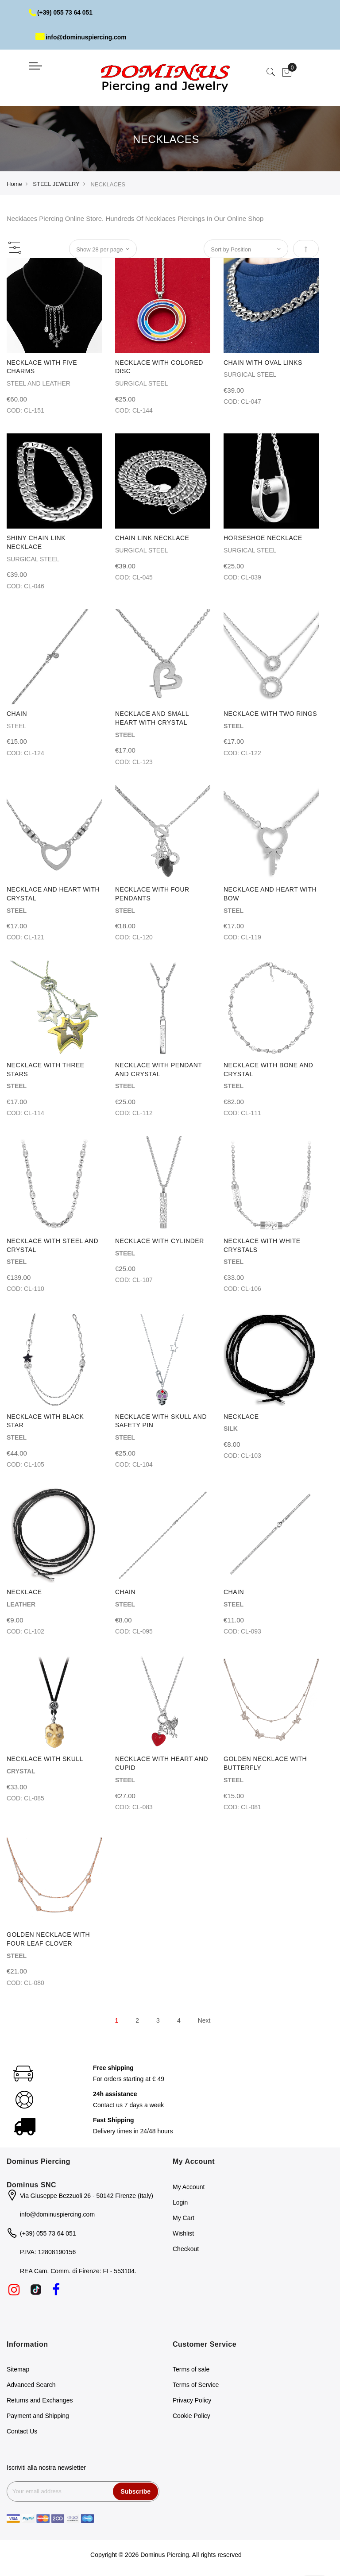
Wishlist (183, 2233)
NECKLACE (241, 1416)
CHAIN (17, 713)
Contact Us (22, 2431)
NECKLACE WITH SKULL (45, 1758)
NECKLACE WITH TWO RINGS (270, 713)
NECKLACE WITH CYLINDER (159, 1240)
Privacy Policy (192, 2400)
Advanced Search (31, 2384)
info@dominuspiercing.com (81, 37)
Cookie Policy (191, 2415)
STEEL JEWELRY (56, 184)
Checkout (186, 2248)
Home (14, 184)
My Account (189, 2186)
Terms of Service (196, 2384)
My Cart (183, 2217)
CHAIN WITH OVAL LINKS (263, 362)
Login (180, 2202)
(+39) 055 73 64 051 (61, 12)
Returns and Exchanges (40, 2400)
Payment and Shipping (38, 2415)
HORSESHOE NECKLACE (263, 537)
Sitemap (18, 2369)
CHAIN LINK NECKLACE (152, 537)
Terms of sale (191, 2369)
